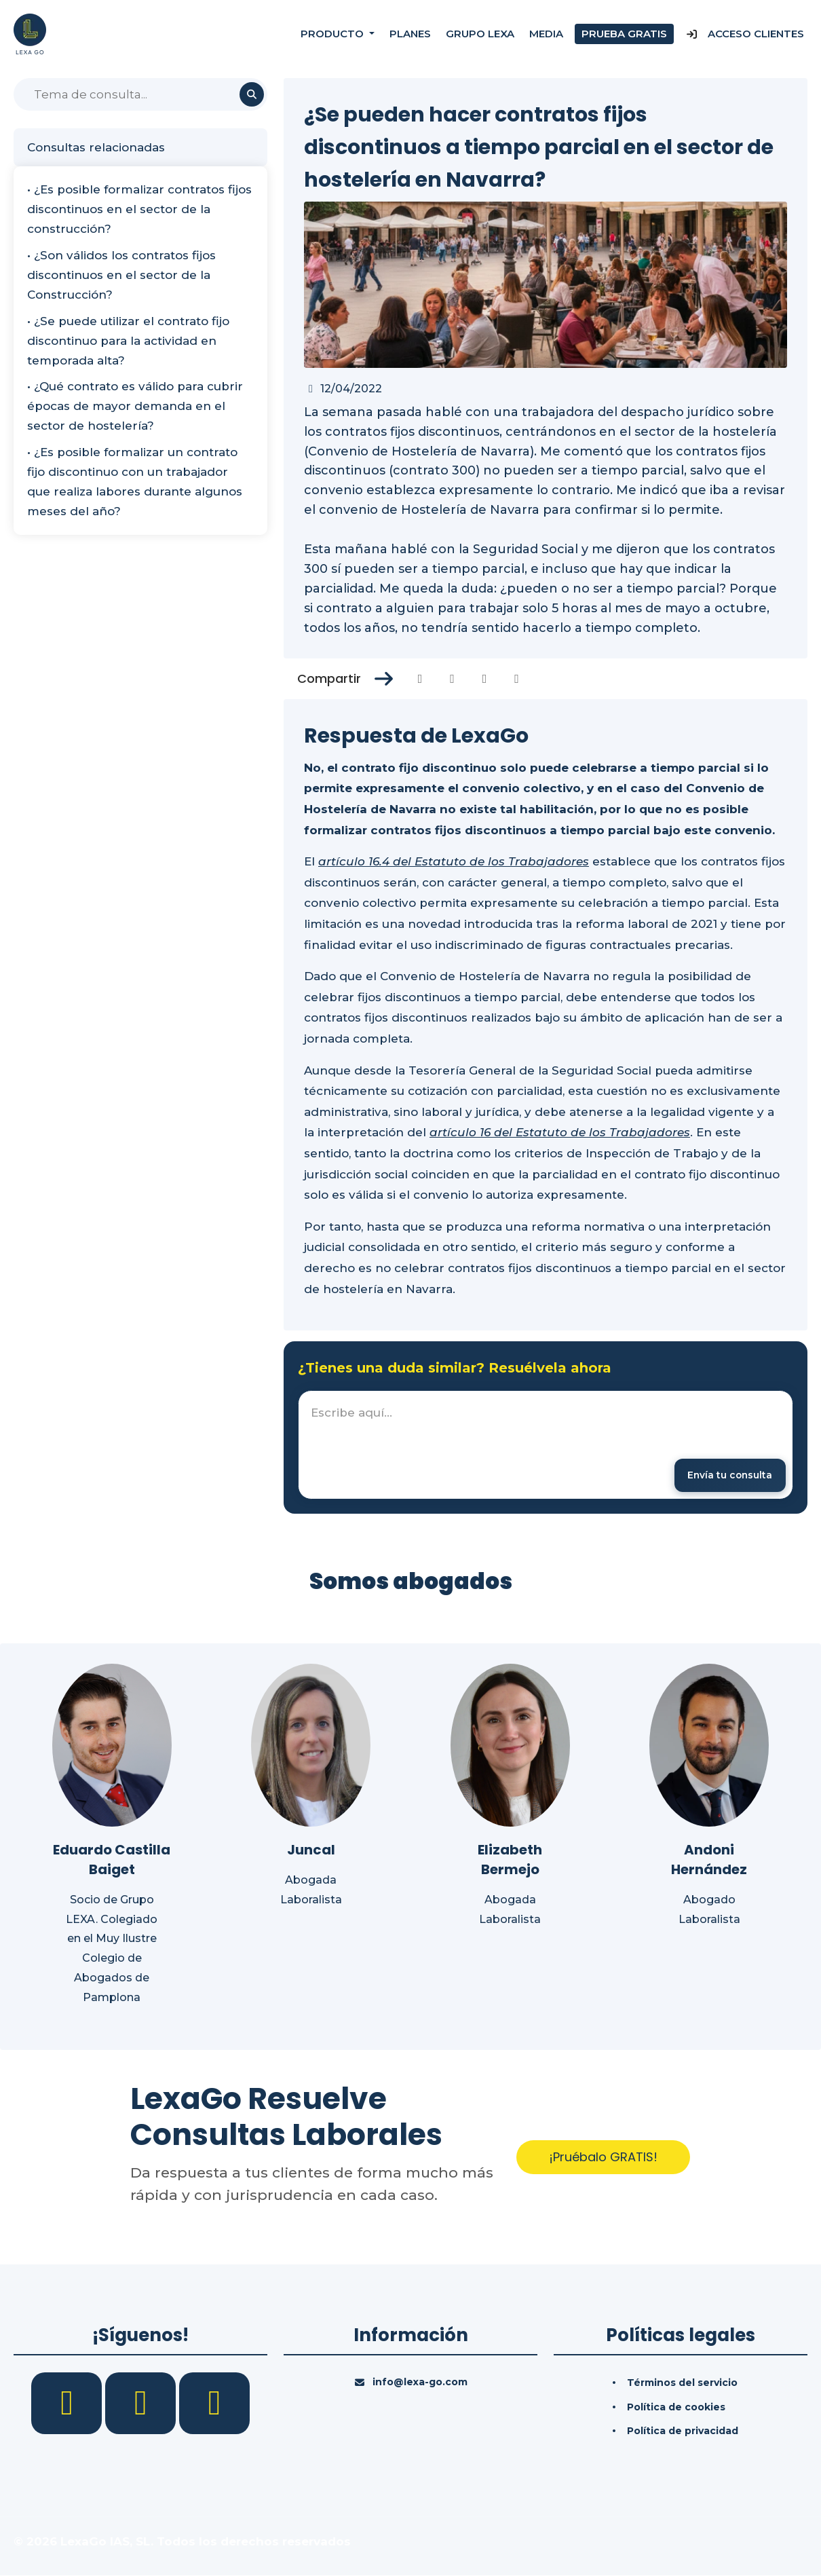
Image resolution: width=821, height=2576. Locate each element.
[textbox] (545, 1445)
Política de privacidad (682, 2432)
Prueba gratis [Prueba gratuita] (624, 33)
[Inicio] (30, 33)
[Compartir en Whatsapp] (516, 678)
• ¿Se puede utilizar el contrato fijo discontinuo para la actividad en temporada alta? (128, 340)
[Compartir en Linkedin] (485, 678)
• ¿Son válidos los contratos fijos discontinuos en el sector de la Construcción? (121, 274)
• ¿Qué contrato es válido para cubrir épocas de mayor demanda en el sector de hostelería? (135, 405)
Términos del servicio (682, 2383)
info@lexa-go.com (420, 2382)
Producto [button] (333, 33)
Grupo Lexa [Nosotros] (480, 33)
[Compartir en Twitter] (452, 678)
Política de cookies (676, 2408)
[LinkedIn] (142, 2403)
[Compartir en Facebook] (420, 678)
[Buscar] (140, 94)
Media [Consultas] (546, 33)
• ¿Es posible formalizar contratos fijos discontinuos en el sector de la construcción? (139, 209)
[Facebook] (68, 2403)
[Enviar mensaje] (728, 1475)
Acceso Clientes (744, 33)
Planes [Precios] (410, 33)
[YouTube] (214, 2403)
